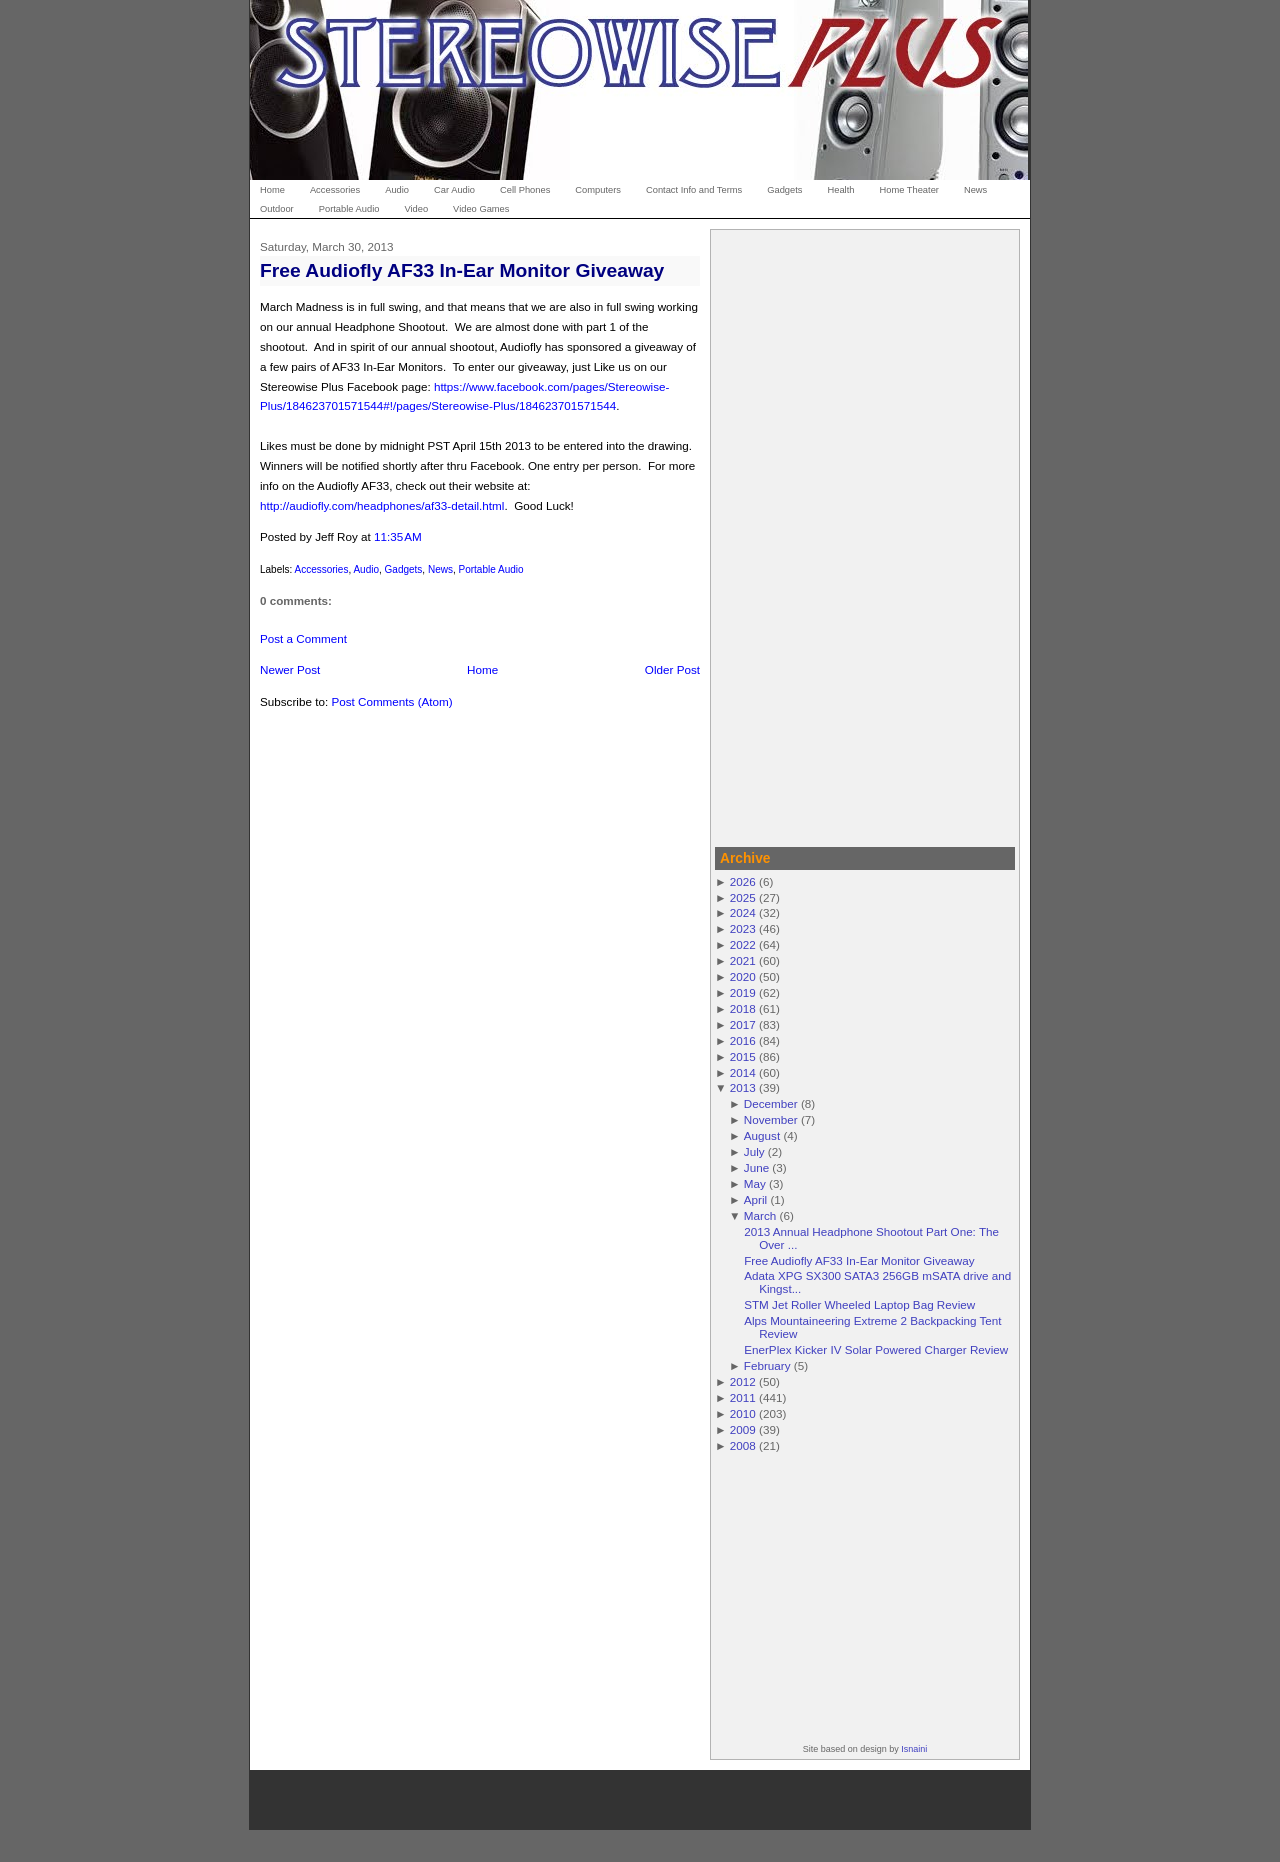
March (760, 1215)
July (754, 1151)
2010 (743, 1413)
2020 (743, 976)
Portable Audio (491, 569)
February (767, 1365)
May (755, 1183)
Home (482, 669)
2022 (743, 944)
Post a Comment (303, 638)
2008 (743, 1445)
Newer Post (290, 669)
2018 (743, 1008)
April (755, 1199)
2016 (743, 1040)
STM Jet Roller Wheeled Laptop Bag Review (859, 1304)
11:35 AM (398, 536)
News (440, 569)
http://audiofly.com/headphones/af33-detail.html (382, 505)
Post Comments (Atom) (391, 701)
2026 (743, 881)
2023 (743, 928)
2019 (743, 992)
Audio (366, 569)
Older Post (672, 669)
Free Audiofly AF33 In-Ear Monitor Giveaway (462, 270)
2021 (743, 960)
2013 (743, 1087)
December (771, 1103)
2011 (743, 1397)
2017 (743, 1024)
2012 (743, 1381)
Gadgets (404, 569)
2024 (743, 912)
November (771, 1119)
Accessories (321, 569)
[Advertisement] (865, 535)
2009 (743, 1429)
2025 (743, 897)
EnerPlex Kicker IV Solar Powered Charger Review (876, 1349)
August (762, 1135)
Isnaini (914, 1749)
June (756, 1167)
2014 (743, 1072)
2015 (743, 1056)
